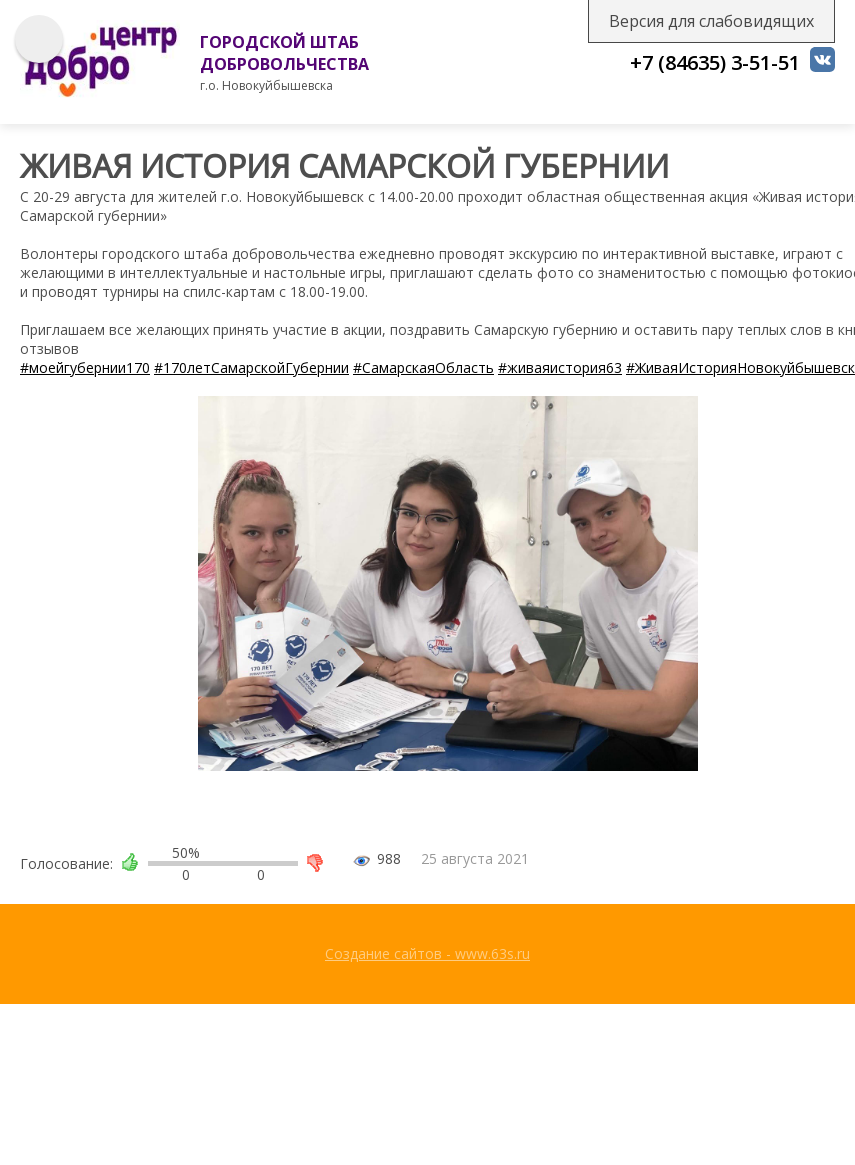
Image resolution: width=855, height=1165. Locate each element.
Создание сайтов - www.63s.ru (427, 953)
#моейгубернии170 (85, 367)
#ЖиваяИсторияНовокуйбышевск (740, 367)
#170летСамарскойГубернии (251, 367)
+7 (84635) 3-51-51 (715, 62)
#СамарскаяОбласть (423, 367)
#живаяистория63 (560, 367)
